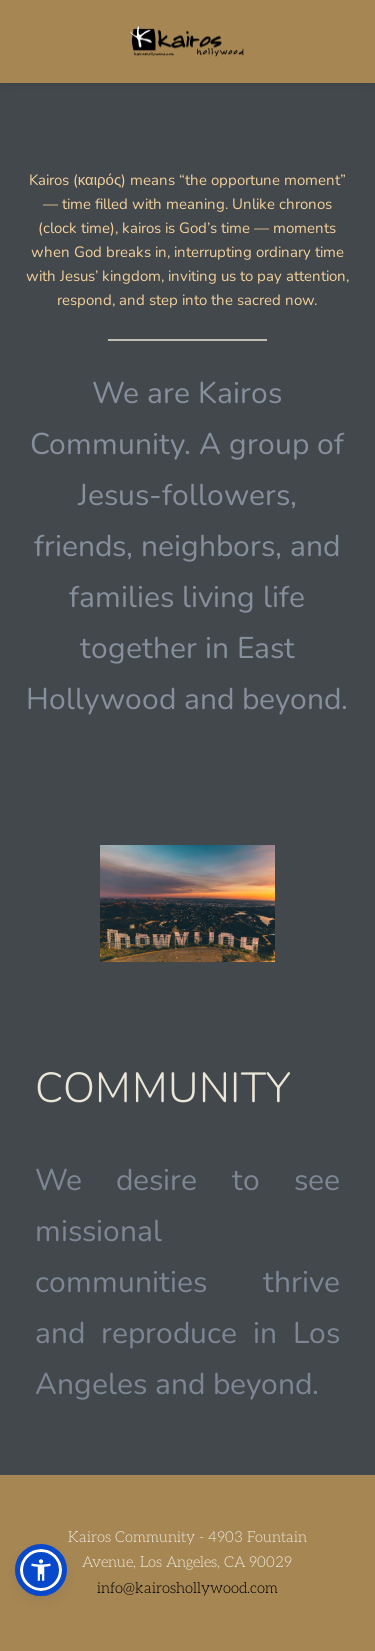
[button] (41, 1570)
